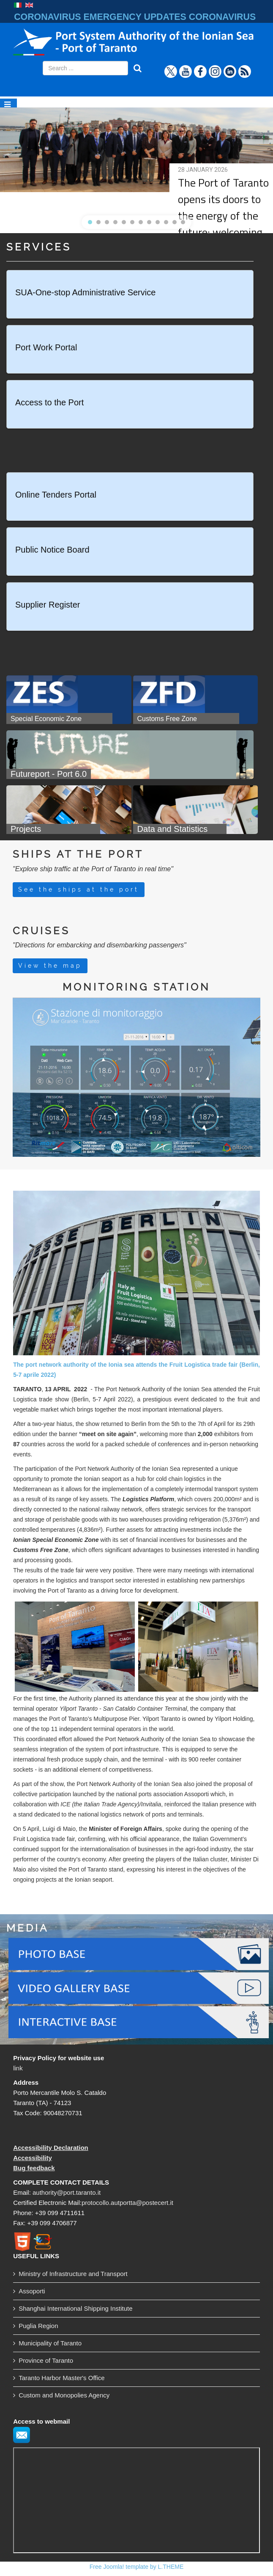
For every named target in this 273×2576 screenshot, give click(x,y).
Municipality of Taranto (50, 2343)
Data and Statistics (172, 829)
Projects (27, 829)
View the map (50, 965)
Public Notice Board (52, 549)
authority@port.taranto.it (67, 2192)
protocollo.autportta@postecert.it (127, 2202)
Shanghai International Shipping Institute (75, 2308)
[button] (90, 222)
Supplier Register (47, 604)
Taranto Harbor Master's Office (62, 2377)
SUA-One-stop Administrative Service (85, 292)
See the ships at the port (78, 889)
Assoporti (32, 2291)
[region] (136, 164)
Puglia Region (38, 2325)
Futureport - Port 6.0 (49, 774)
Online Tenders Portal (55, 494)
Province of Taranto (46, 2360)
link (18, 2068)
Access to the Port (49, 402)
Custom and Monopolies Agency (64, 2395)
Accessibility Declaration (50, 2147)
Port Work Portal (46, 347)
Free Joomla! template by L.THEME (137, 2566)
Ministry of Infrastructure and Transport (73, 2273)
